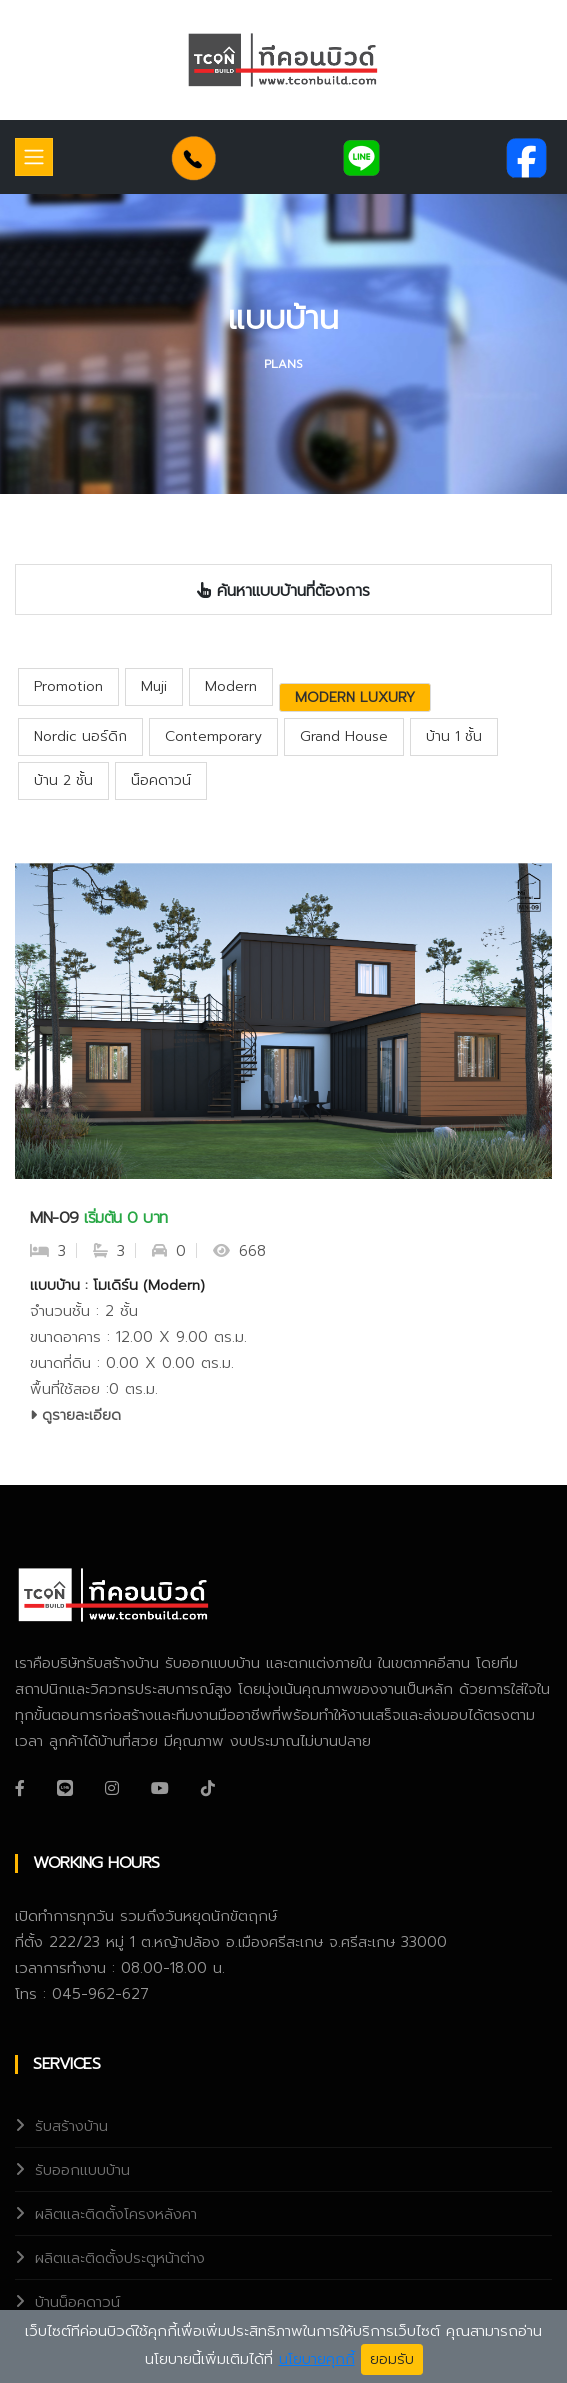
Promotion (68, 686)
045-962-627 (100, 1994)
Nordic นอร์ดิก (80, 736)
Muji (154, 686)
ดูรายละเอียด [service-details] (75, 1415)
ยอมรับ (392, 2359)
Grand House (344, 736)
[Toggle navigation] (34, 157)
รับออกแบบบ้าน (82, 2170)
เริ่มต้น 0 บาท (126, 1218)
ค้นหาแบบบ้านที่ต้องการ (283, 591)
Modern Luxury (355, 697)
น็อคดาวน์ (161, 780)
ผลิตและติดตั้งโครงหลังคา (116, 2214)
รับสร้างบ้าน (71, 2126)
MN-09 (54, 1218)
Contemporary (213, 736)
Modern (231, 686)
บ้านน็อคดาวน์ (77, 2302)
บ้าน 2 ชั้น (63, 780)
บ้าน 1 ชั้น (454, 736)
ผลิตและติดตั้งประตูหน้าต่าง (120, 2258)
